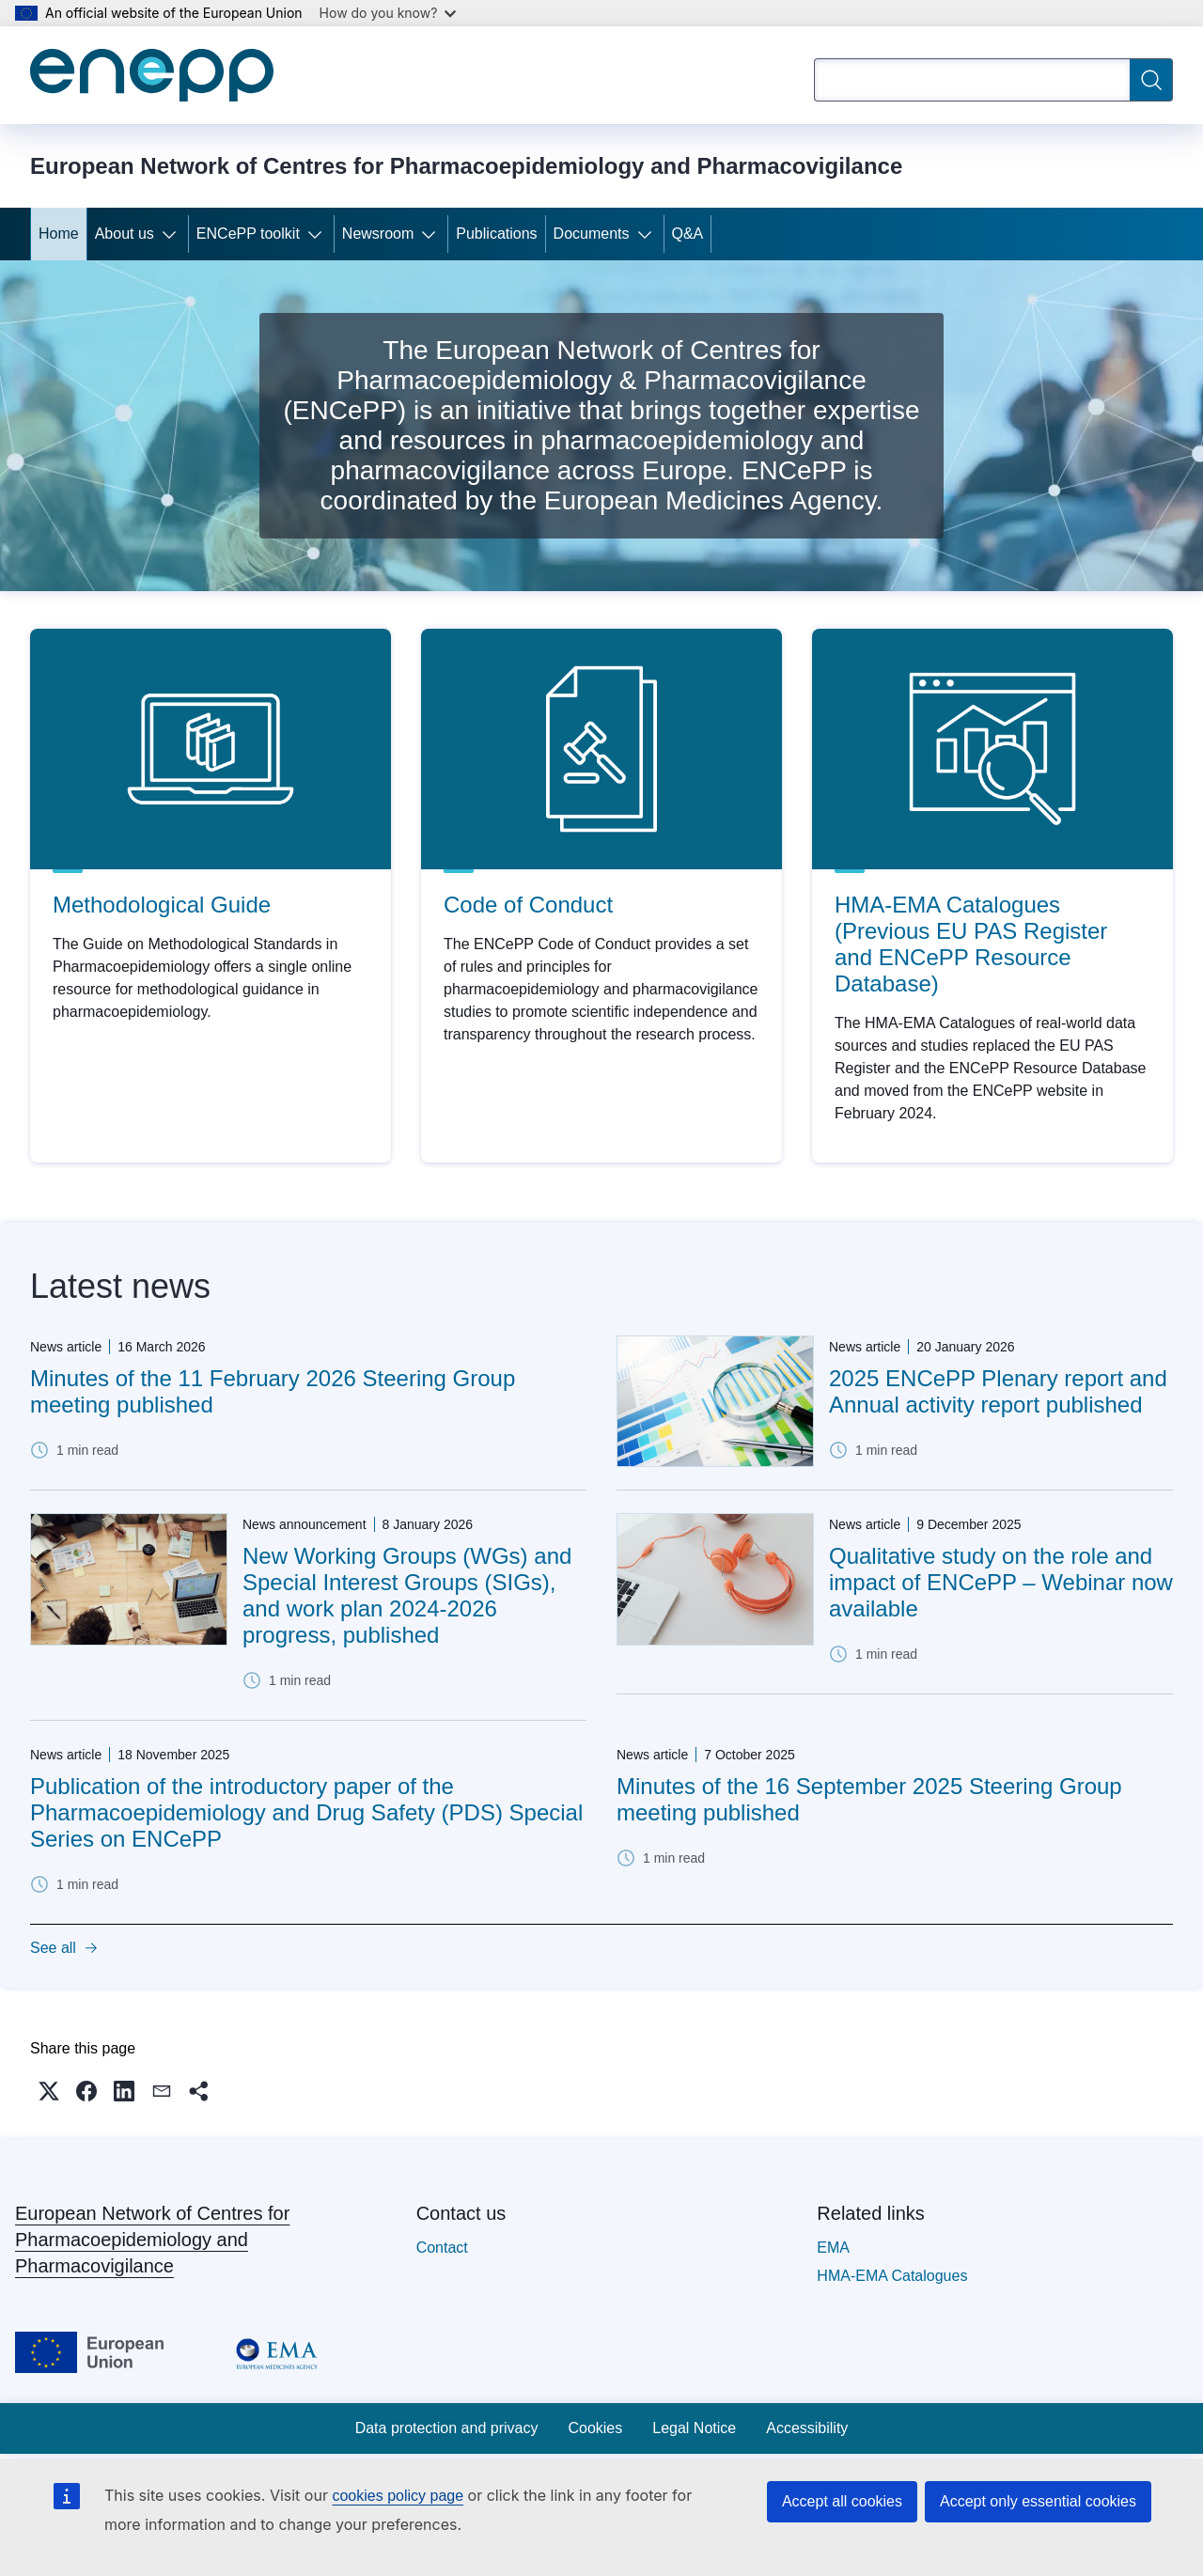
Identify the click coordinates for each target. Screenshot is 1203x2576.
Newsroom (378, 234)
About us (124, 234)
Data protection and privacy (447, 2428)
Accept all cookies (842, 2501)
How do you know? (388, 13)
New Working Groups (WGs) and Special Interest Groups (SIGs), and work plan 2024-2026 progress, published (406, 1595)
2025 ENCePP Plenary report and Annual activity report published (998, 1391)
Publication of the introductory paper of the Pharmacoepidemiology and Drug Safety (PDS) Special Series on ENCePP (306, 1812)
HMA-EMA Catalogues (892, 2276)
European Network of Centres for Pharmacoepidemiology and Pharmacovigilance (152, 2239)
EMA (833, 2248)
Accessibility (807, 2428)
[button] (49, 2091)
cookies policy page (397, 2496)
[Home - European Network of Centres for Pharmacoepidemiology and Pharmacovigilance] (151, 75)
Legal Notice (694, 2428)
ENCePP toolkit (248, 234)
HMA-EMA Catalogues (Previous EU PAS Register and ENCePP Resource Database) (971, 944)
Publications (496, 234)
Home (59, 234)
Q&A (688, 234)
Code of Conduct (528, 904)
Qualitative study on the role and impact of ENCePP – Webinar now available (1001, 1582)
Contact (442, 2248)
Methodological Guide (162, 904)
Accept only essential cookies (1038, 2501)
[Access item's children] (173, 234)
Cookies (595, 2428)
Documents (592, 234)
